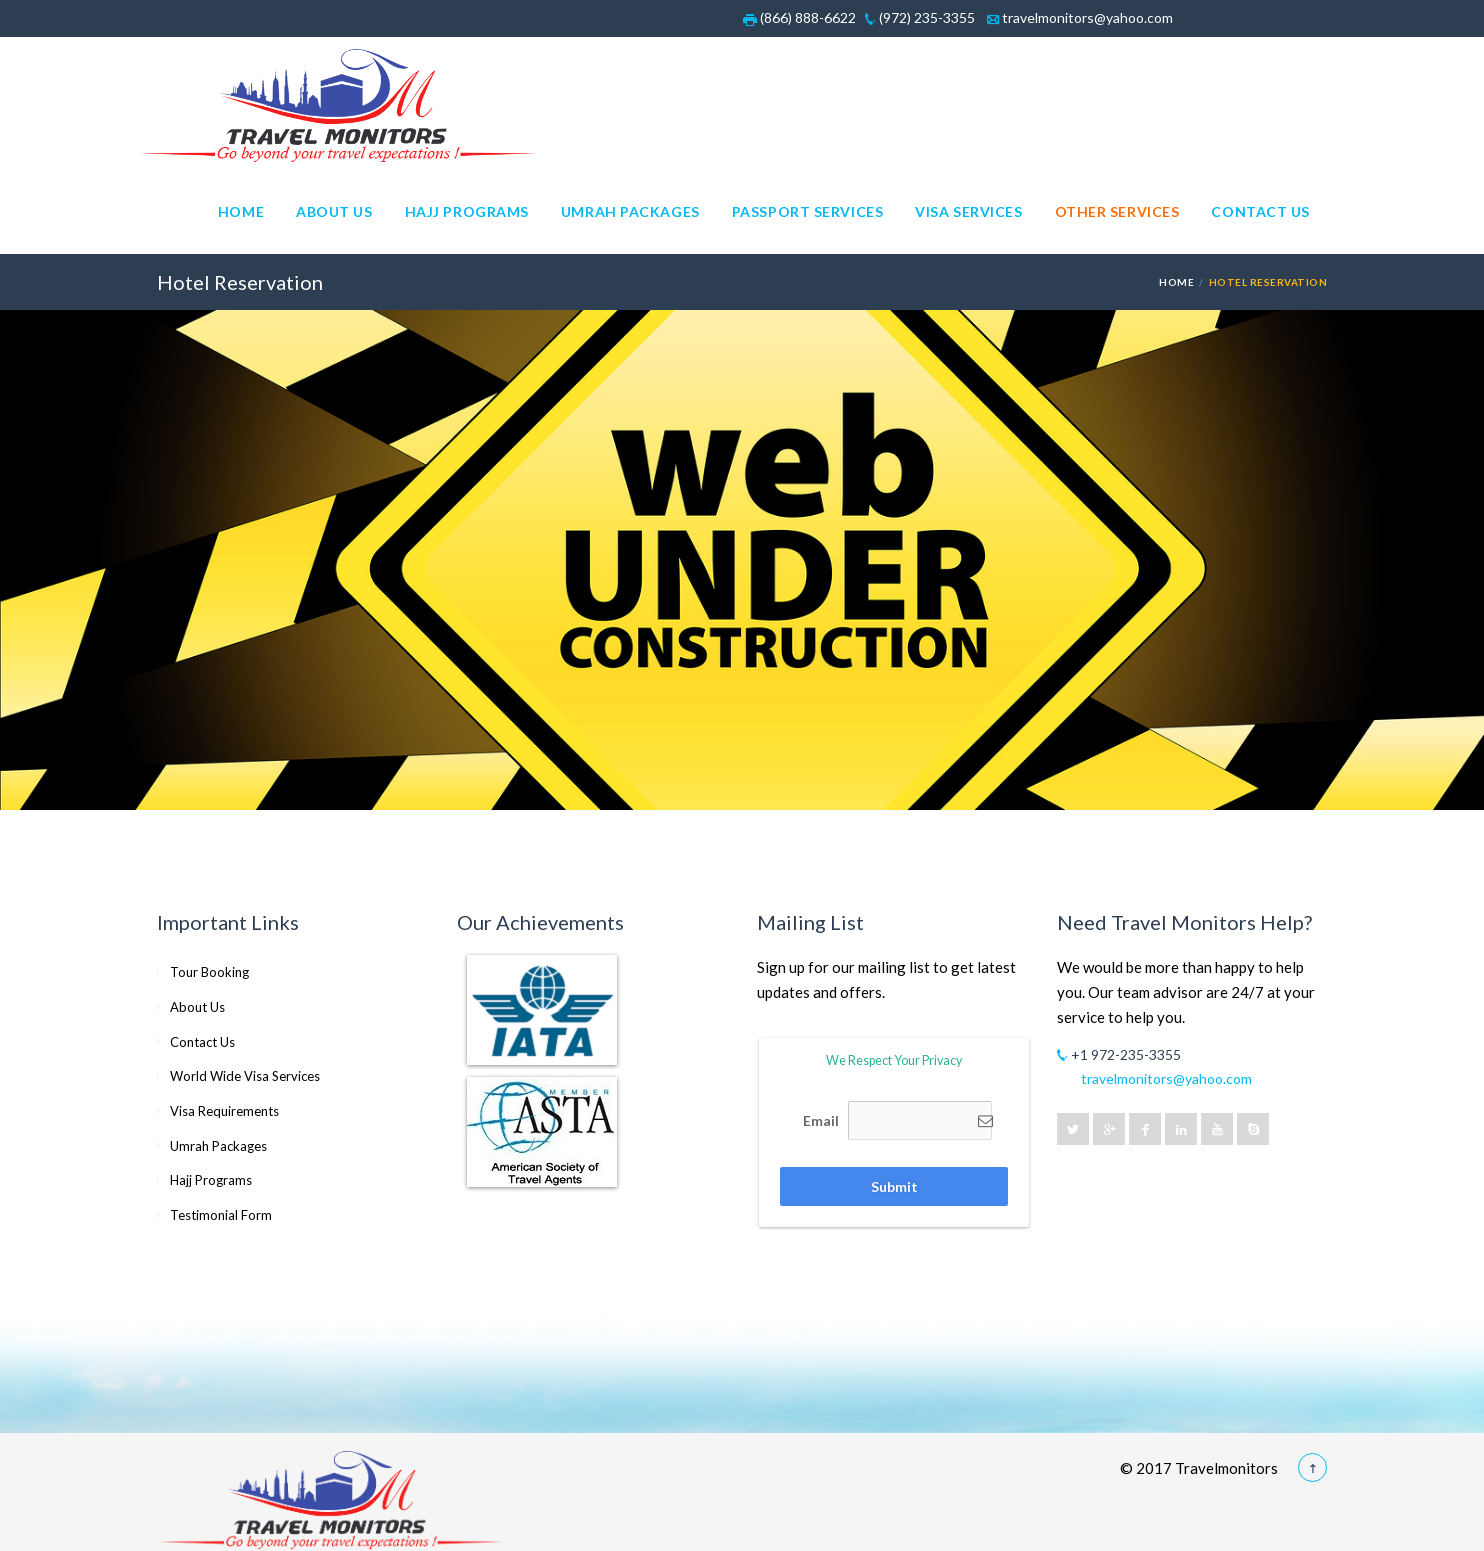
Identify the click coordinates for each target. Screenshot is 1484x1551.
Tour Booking (209, 972)
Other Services (1117, 211)
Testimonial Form (221, 1215)
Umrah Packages (630, 211)
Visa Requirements (224, 1111)
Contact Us (1260, 211)
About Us (334, 211)
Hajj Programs (467, 211)
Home (241, 211)
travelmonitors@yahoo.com (1080, 17)
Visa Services (968, 211)
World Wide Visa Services (245, 1076)
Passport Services (808, 211)
